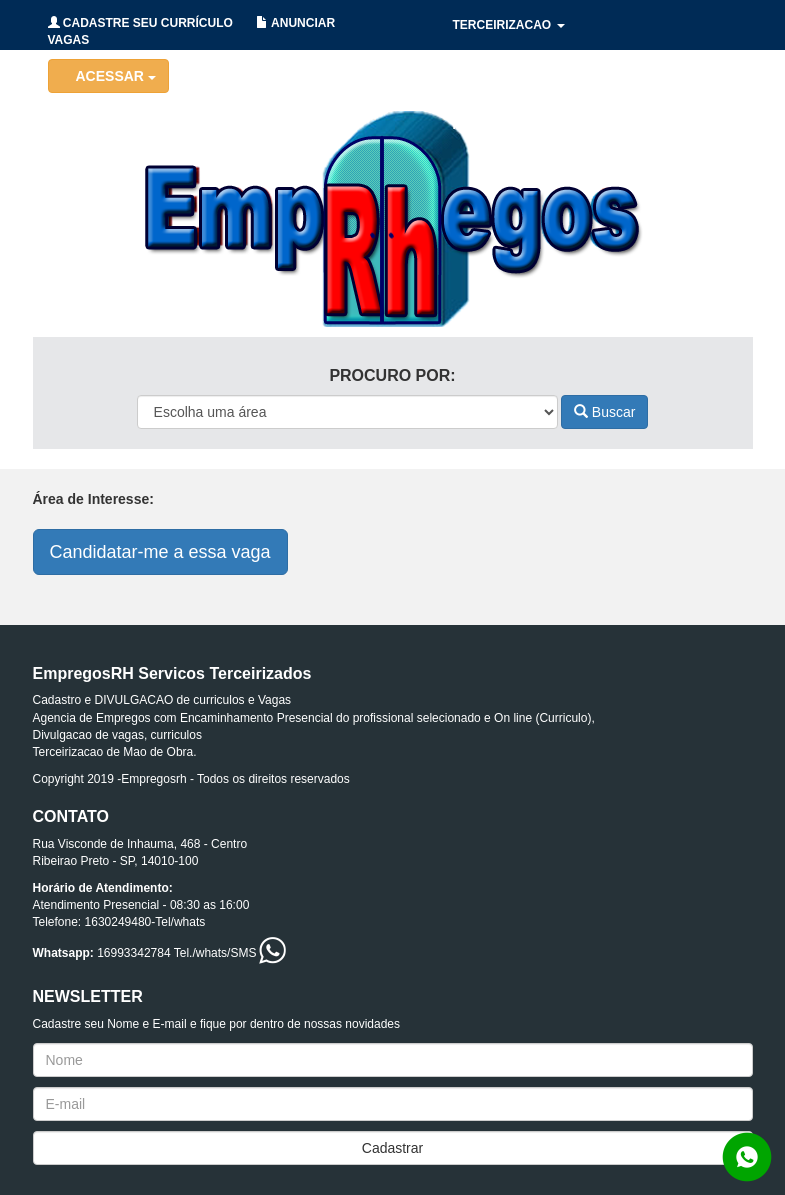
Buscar (604, 412)
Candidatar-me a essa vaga (160, 552)
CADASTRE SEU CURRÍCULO (140, 23)
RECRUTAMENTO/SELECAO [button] (541, 125)
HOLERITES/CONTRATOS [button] (533, 75)
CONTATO (686, 125)
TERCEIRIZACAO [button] (509, 25)
